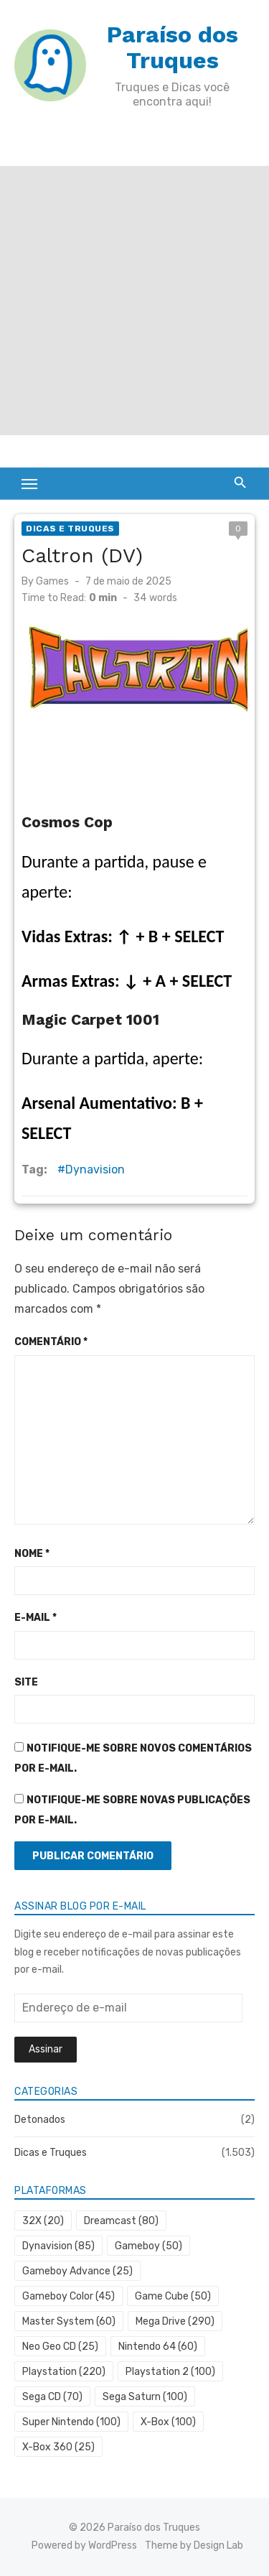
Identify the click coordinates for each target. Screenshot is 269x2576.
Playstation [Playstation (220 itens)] (63, 2372)
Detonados (39, 2120)
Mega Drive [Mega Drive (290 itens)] (175, 2321)
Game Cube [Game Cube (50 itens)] (173, 2296)
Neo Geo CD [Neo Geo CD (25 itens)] (60, 2346)
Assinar (45, 2049)
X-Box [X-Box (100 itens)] (168, 2422)
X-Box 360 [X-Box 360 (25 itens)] (58, 2447)
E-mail (35, 1618)
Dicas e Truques (70, 529)
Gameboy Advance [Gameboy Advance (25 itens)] (77, 2271)
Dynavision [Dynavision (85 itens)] (58, 2246)
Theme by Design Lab (194, 2545)
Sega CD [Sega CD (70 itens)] (52, 2397)
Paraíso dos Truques (172, 47)
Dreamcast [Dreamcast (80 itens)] (121, 2221)
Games (52, 581)
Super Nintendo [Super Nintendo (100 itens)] (71, 2422)
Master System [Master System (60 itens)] (68, 2321)
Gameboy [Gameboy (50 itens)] (148, 2246)
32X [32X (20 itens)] (43, 2221)
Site (26, 1682)
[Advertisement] (134, 300)
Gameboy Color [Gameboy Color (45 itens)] (68, 2296)
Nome (31, 1554)
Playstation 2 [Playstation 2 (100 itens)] (170, 2372)
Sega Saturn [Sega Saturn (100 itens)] (145, 2397)
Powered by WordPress (84, 2545)
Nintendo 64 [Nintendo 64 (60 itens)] (157, 2346)
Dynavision (95, 1169)
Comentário (51, 1342)
